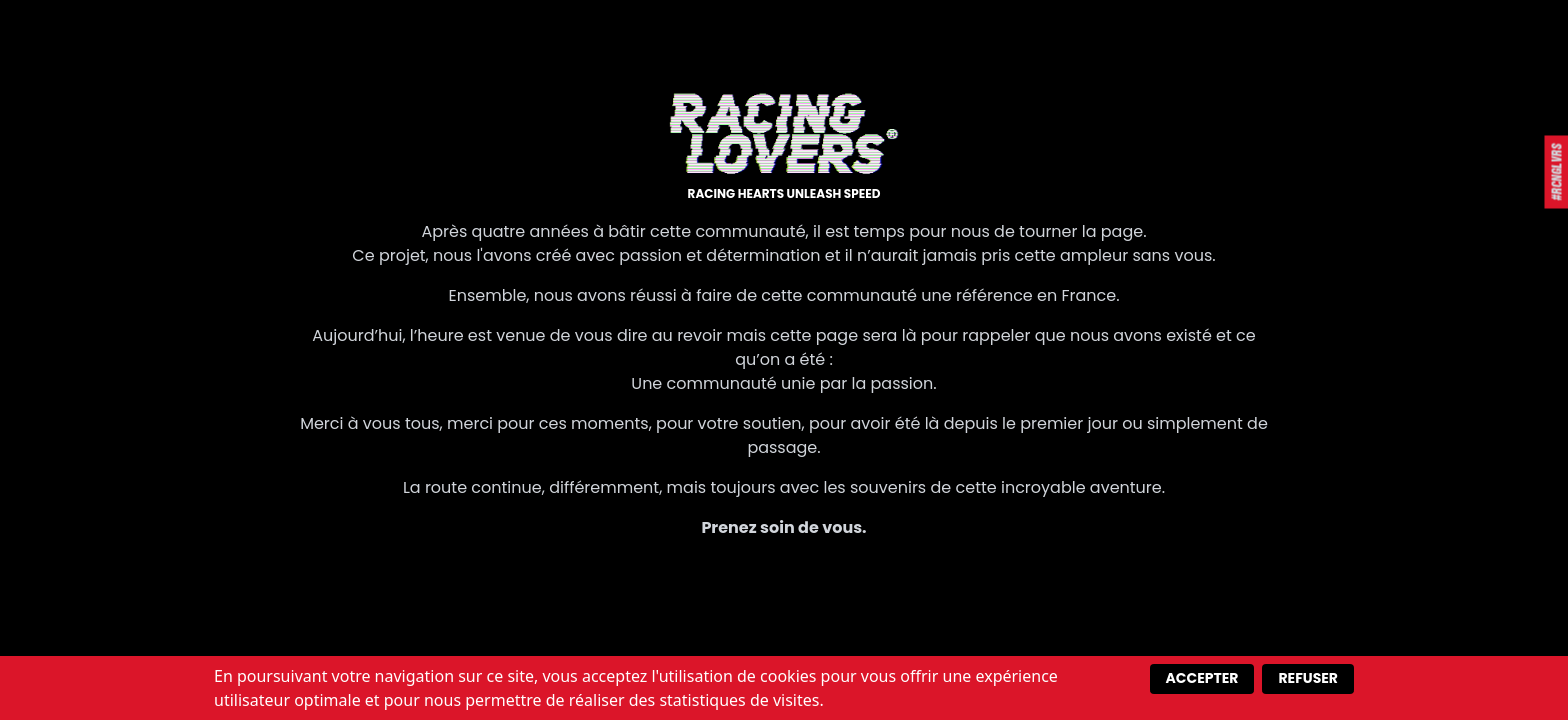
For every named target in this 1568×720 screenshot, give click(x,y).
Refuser (1308, 678)
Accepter (1202, 678)
